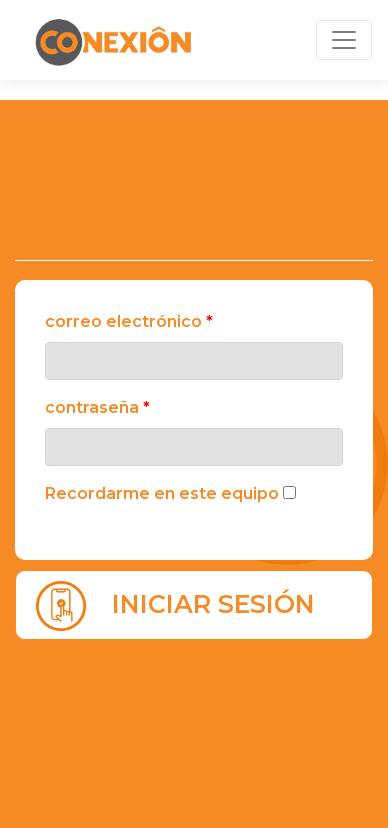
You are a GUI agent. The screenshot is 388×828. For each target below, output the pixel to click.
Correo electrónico (129, 321)
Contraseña (97, 407)
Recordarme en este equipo (162, 493)
